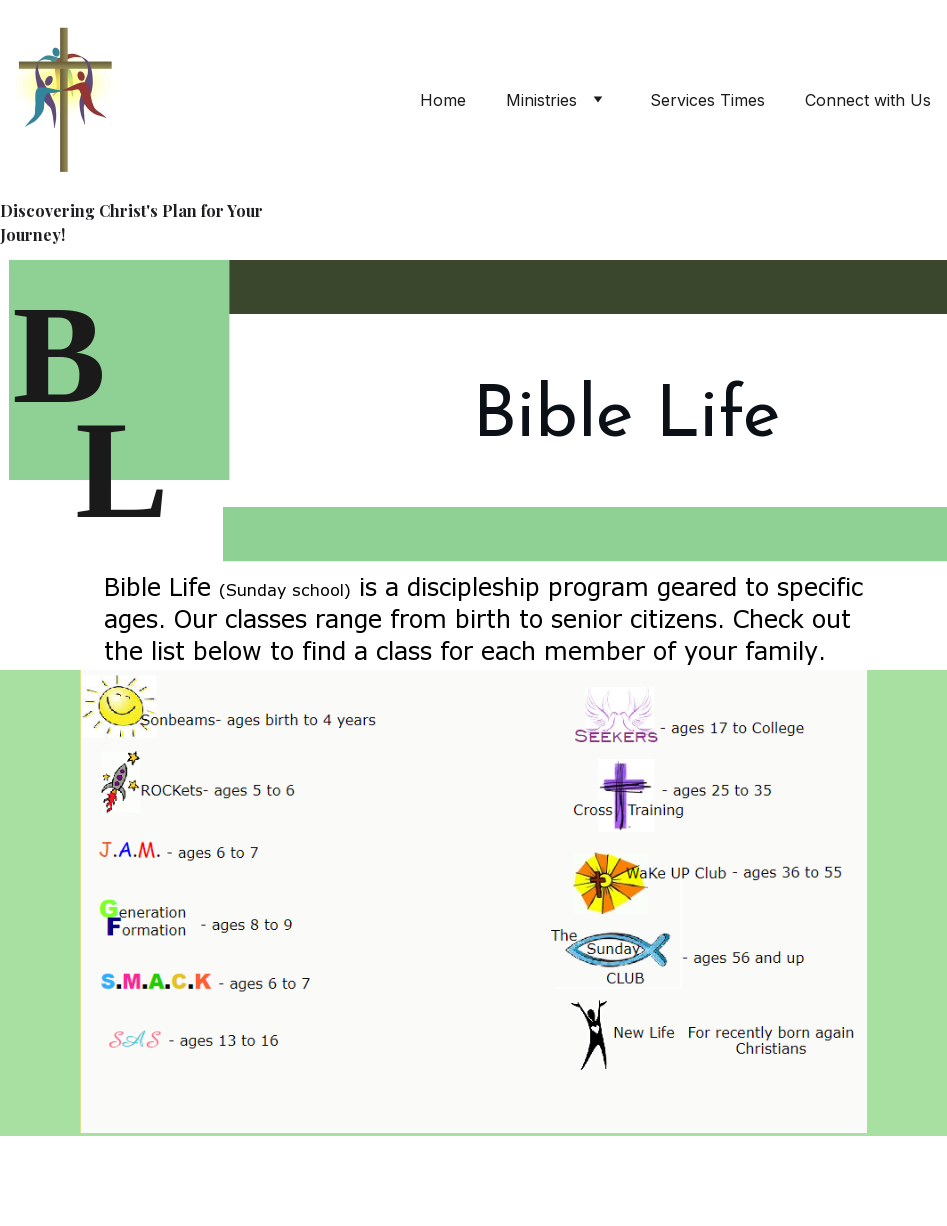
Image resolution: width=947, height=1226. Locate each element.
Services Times (707, 100)
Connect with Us (868, 100)
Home (443, 100)
